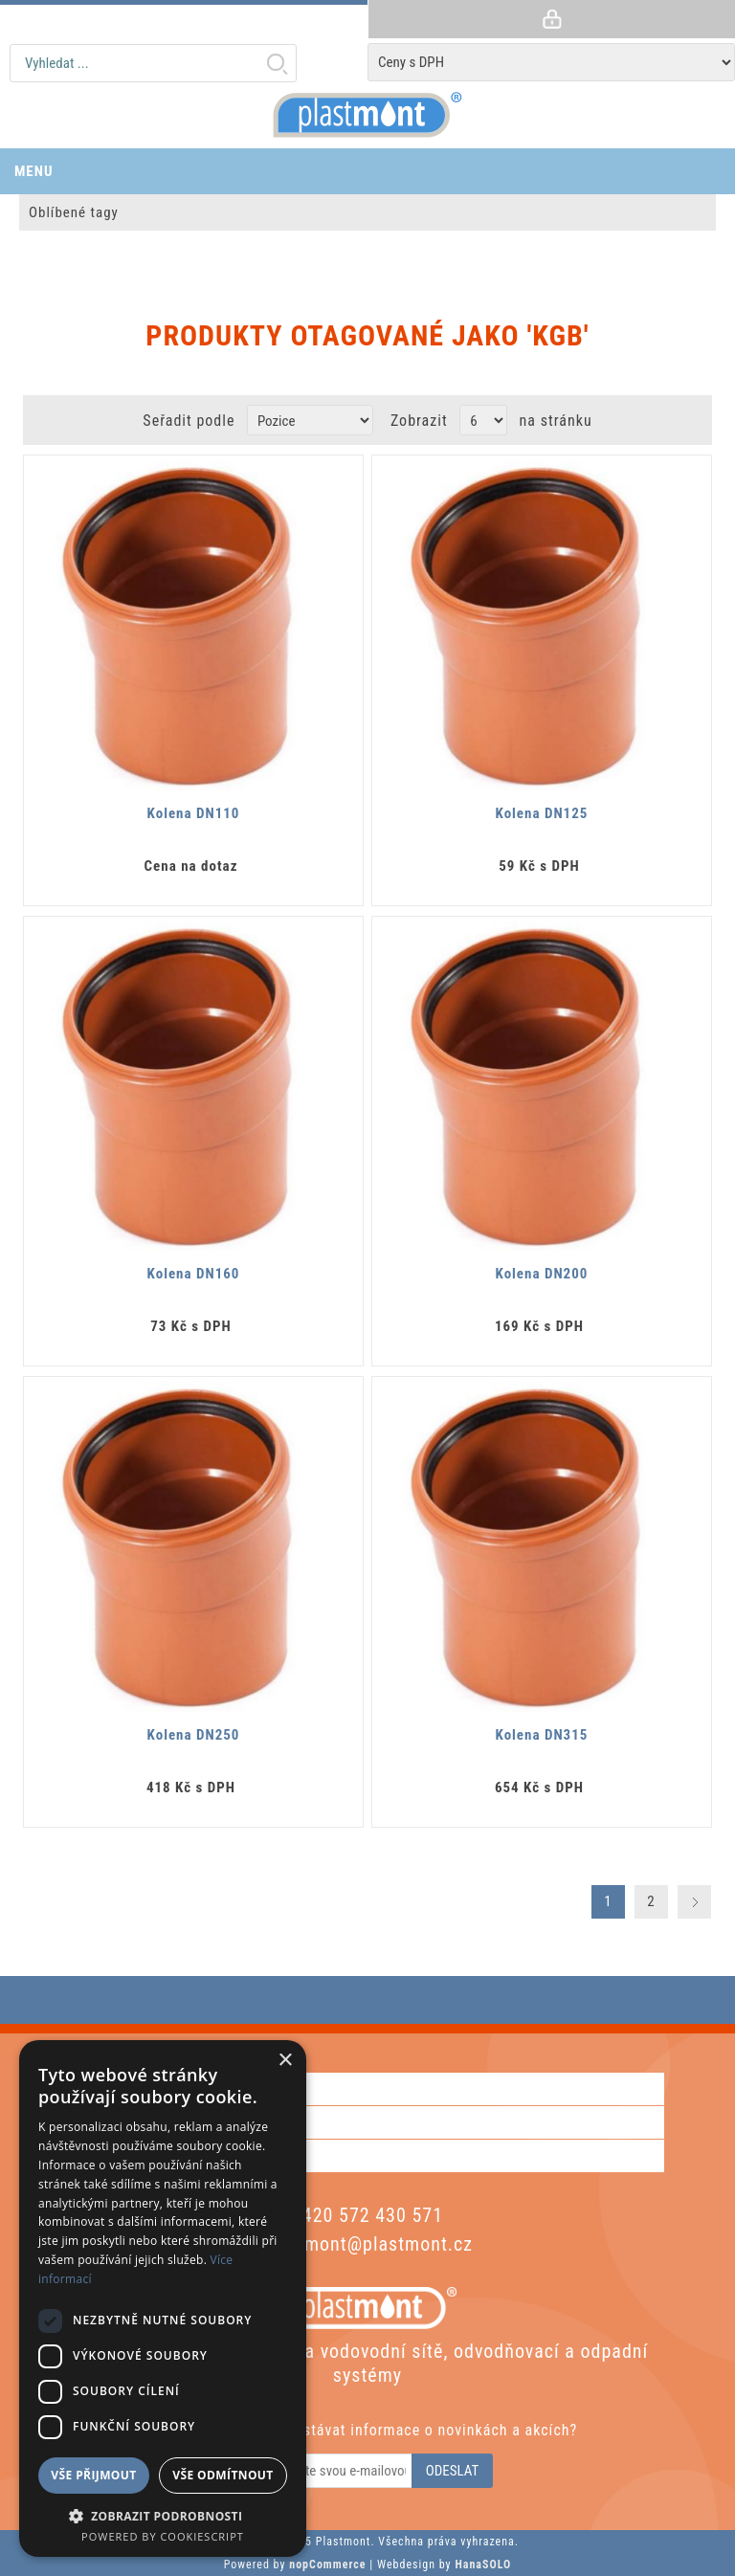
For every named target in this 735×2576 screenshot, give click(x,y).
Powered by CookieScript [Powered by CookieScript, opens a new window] (162, 2536)
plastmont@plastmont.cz (367, 2243)
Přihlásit (551, 19)
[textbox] (153, 63)
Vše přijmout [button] (93, 2475)
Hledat (276, 63)
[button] (162, 2515)
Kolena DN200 (542, 1273)
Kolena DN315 (542, 1734)
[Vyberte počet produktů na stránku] (483, 420)
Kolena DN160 (193, 1273)
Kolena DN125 (542, 813)
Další (694, 1902)
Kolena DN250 (193, 1734)
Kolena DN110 (193, 813)
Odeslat (452, 2470)
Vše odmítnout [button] (222, 2475)
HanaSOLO (483, 2564)
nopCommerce (327, 2564)
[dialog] (162, 2298)
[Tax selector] (551, 62)
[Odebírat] (328, 2471)
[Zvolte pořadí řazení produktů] (310, 420)
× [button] (285, 2061)
